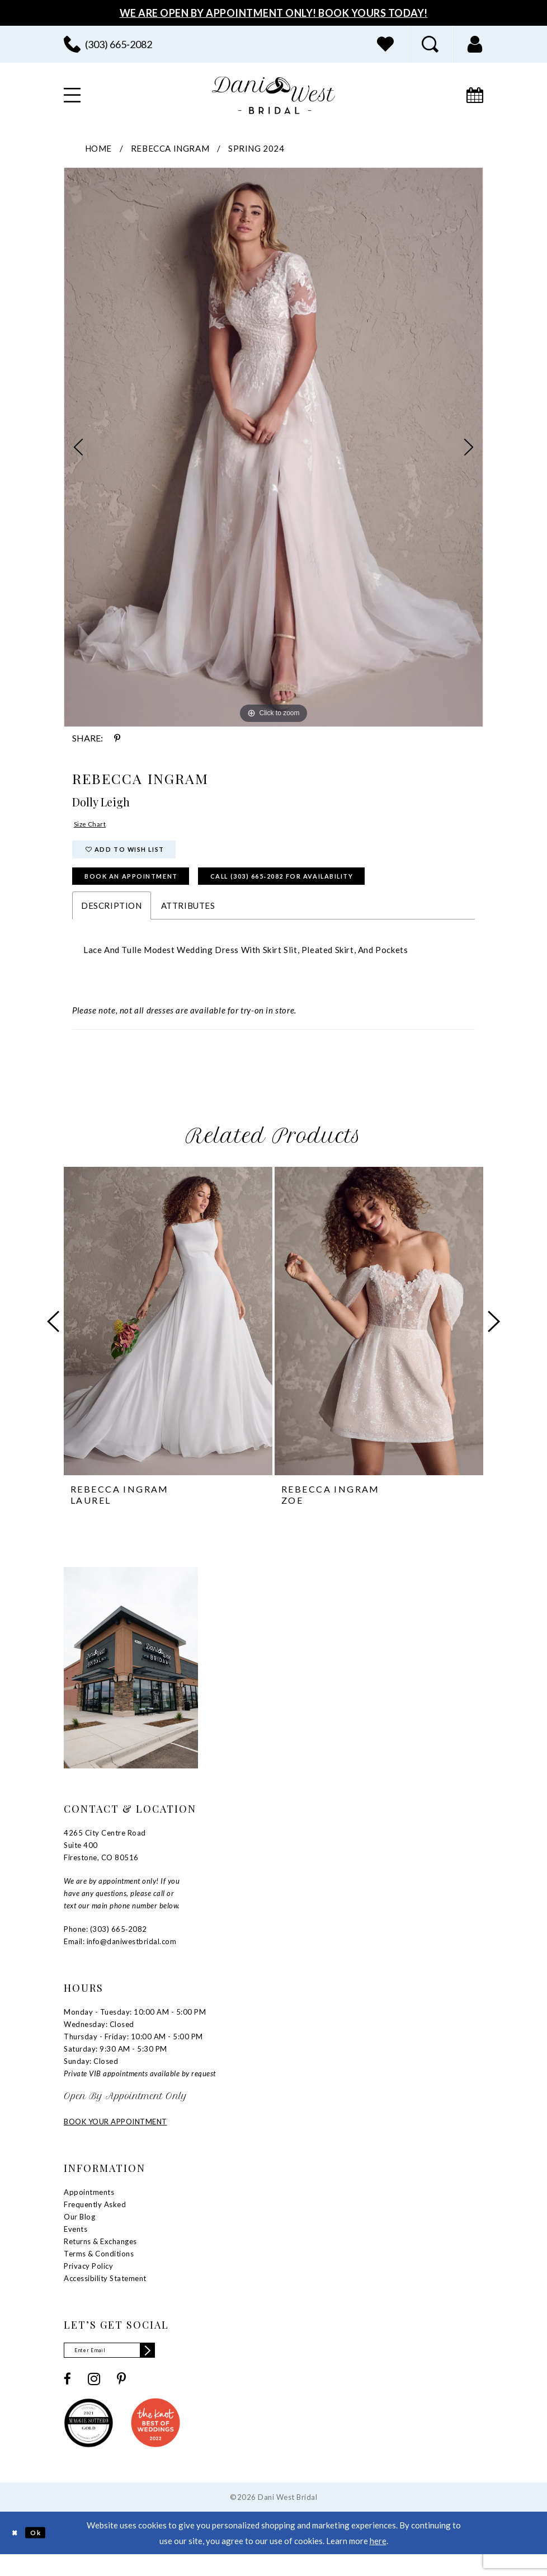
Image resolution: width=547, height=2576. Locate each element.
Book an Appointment (148, 891)
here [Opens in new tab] (378, 2562)
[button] (474, 44)
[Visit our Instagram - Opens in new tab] (94, 2400)
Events (75, 2246)
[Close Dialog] (17, 2554)
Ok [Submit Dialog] (43, 2554)
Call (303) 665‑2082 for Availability (342, 891)
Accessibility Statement (105, 2296)
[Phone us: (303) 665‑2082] (108, 44)
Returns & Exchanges (100, 2259)
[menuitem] (108, 44)
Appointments (89, 2210)
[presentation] (168, 1339)
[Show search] (430, 44)
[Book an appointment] (474, 95)
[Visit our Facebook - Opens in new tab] (67, 2400)
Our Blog (79, 2234)
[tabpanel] (273, 447)
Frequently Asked (95, 2222)
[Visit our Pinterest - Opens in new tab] (121, 2400)
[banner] (273, 95)
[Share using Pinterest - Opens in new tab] (117, 738)
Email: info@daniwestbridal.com (120, 1959)
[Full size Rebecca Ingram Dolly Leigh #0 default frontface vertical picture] (273, 447)
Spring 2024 (256, 148)
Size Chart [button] (94, 826)
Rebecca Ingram (170, 148)
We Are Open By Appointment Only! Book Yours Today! (274, 13)
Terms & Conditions (99, 2271)
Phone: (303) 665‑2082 (105, 1946)
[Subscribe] (171, 2370)
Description (111, 923)
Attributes (188, 923)
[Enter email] (122, 2370)
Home (98, 148)
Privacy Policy (88, 2283)
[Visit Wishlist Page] (385, 44)
